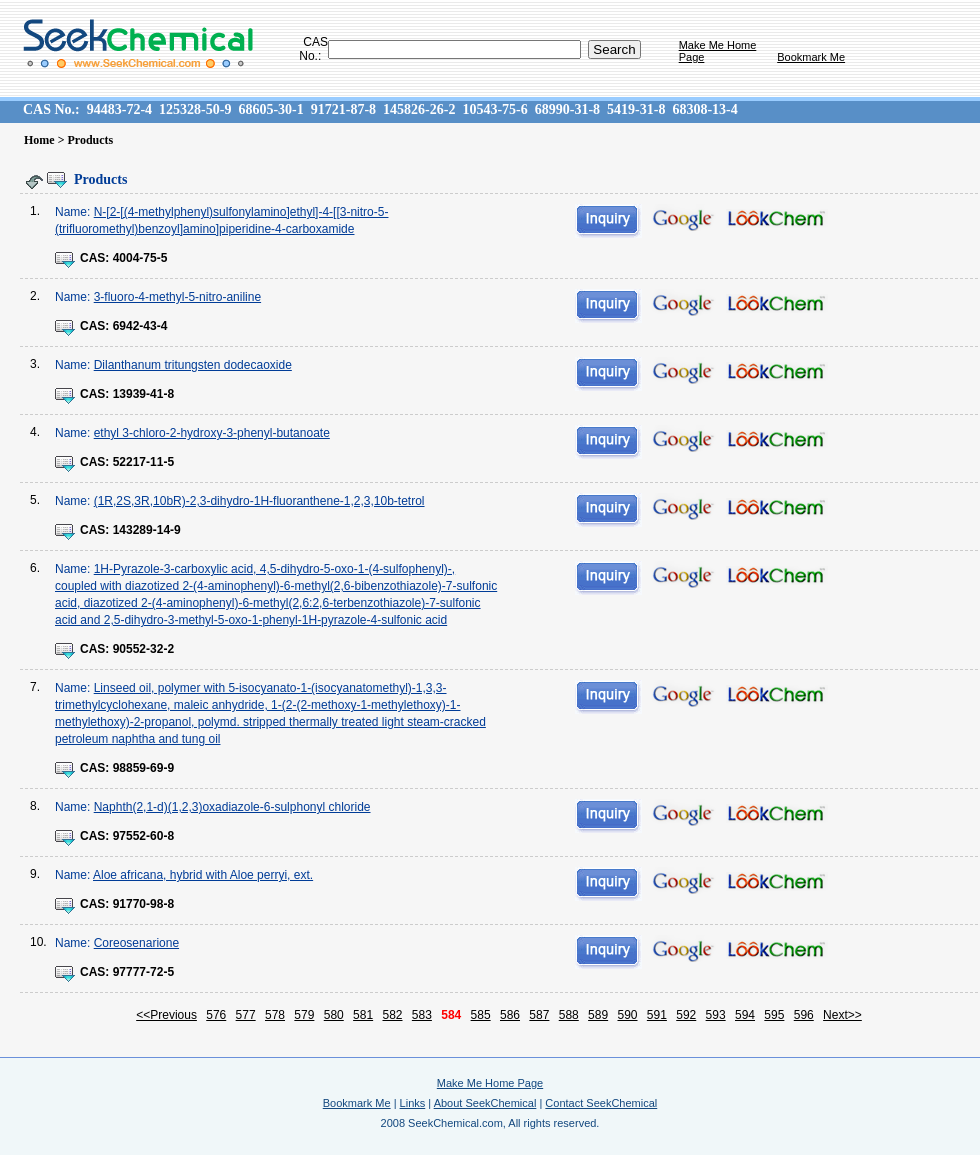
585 (481, 1015)
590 (627, 1015)
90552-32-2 (143, 649)
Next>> (842, 1015)
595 (774, 1015)
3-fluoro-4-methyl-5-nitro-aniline (177, 297)
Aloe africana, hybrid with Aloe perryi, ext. (203, 875)
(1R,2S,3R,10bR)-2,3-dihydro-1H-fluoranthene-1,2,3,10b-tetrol (259, 501)
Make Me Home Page (490, 1083)
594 (745, 1015)
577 (246, 1015)
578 (275, 1015)
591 (657, 1015)
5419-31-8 (636, 109)
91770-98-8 (143, 904)
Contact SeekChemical (601, 1103)
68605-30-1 (270, 109)
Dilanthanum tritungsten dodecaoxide (193, 365)
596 (804, 1015)
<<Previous (166, 1015)
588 (569, 1015)
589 (598, 1015)
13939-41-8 (143, 394)
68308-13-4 (704, 109)
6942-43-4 (140, 326)
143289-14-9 (147, 530)
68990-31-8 (567, 109)
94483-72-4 (119, 109)
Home (39, 140)
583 (422, 1015)
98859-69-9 (143, 768)
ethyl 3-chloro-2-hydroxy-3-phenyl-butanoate (212, 433)
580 (334, 1015)
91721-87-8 (343, 109)
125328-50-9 (195, 109)
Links (413, 1103)
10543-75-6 (494, 109)
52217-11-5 (143, 462)
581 (363, 1015)
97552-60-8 (143, 836)
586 (510, 1015)
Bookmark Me (811, 57)
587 (539, 1015)
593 (716, 1015)
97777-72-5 (143, 972)
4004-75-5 (140, 258)
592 (686, 1015)
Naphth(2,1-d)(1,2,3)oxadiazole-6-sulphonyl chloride (232, 807)
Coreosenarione (136, 943)
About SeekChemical (485, 1103)
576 (216, 1015)
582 (392, 1015)
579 (304, 1015)
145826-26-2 (419, 109)
